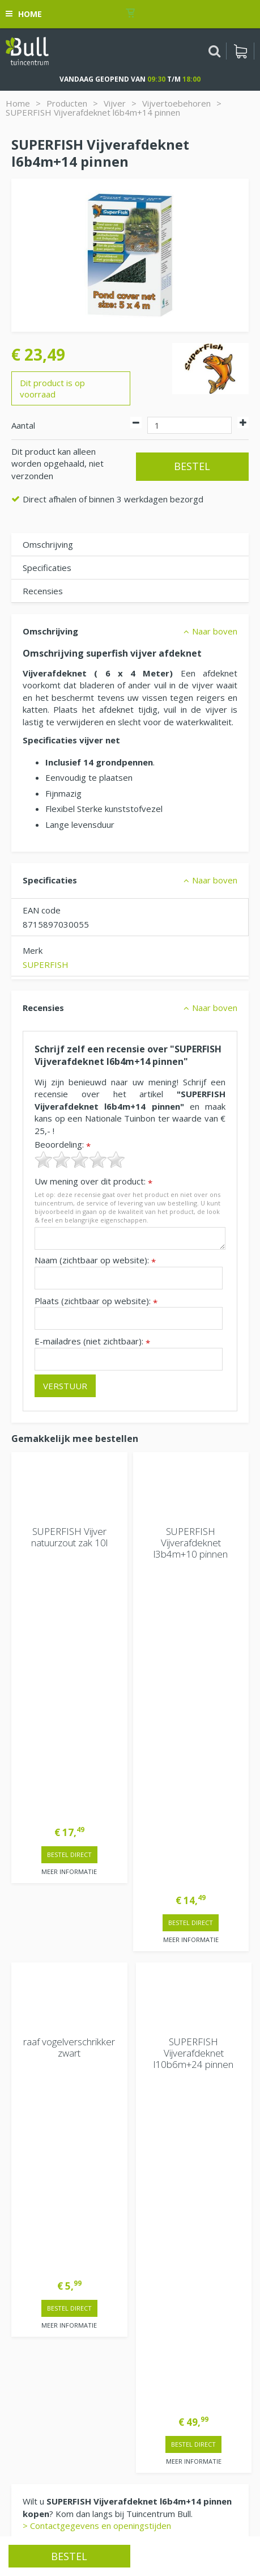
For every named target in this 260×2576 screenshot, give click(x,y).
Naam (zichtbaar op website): (95, 1260)
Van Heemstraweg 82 (54, 2317)
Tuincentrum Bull (43, 2299)
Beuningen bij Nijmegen (57, 2335)
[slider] (80, 1159)
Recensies (43, 591)
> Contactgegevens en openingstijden (97, 1879)
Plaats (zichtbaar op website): (96, 1301)
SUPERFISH (46, 964)
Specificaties (47, 567)
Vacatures (30, 2270)
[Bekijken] (240, 51)
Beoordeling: (63, 1144)
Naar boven (214, 631)
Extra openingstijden (51, 2064)
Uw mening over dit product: (93, 1181)
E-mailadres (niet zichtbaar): (92, 1341)
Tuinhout (119, 2516)
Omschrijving (48, 544)
